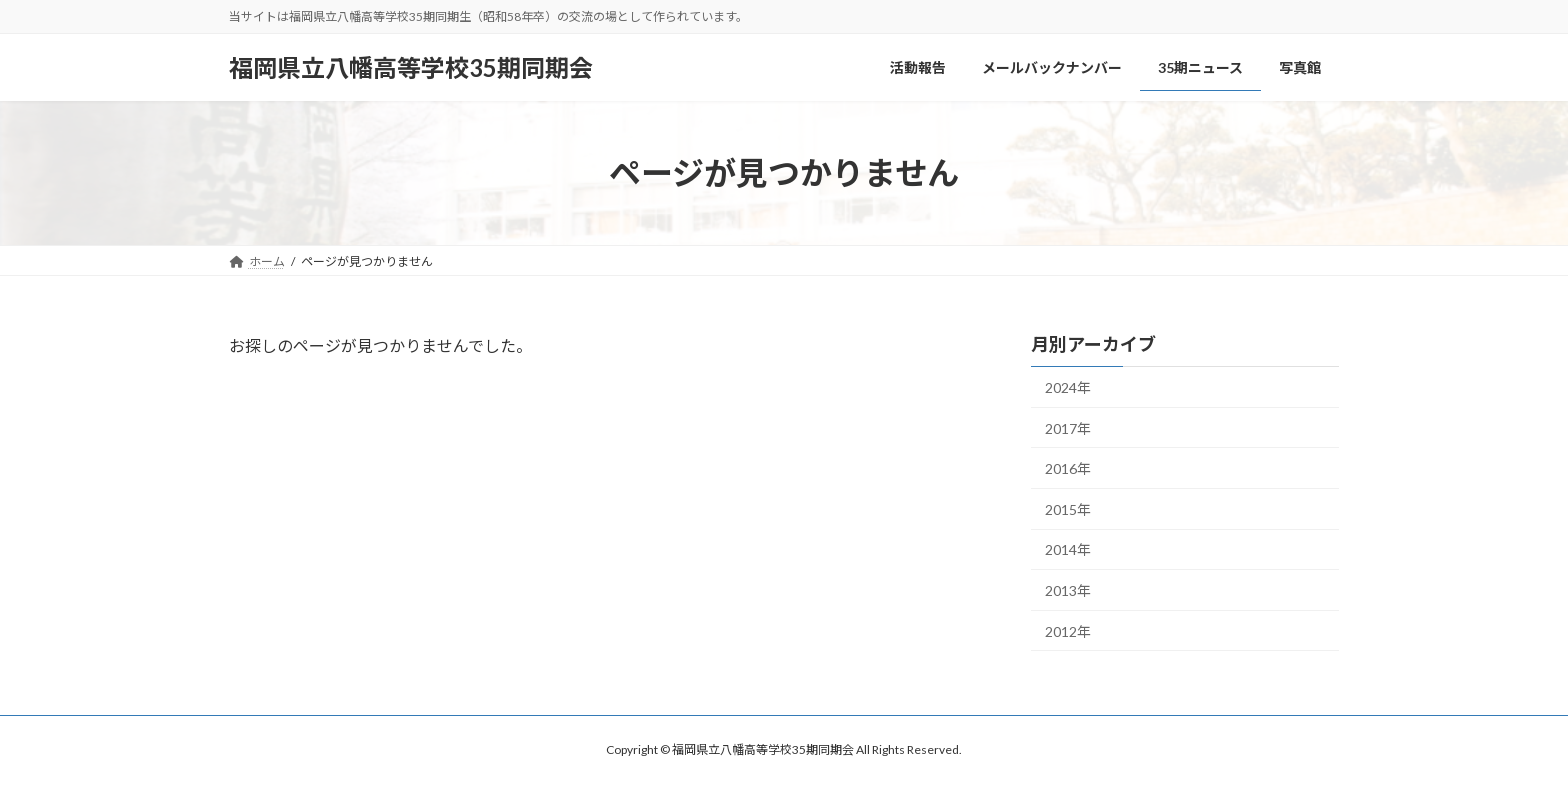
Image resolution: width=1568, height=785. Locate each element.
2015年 (1068, 509)
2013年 (1068, 590)
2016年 (1068, 468)
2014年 (1068, 549)
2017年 (1068, 428)
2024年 (1068, 387)
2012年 (1068, 631)
